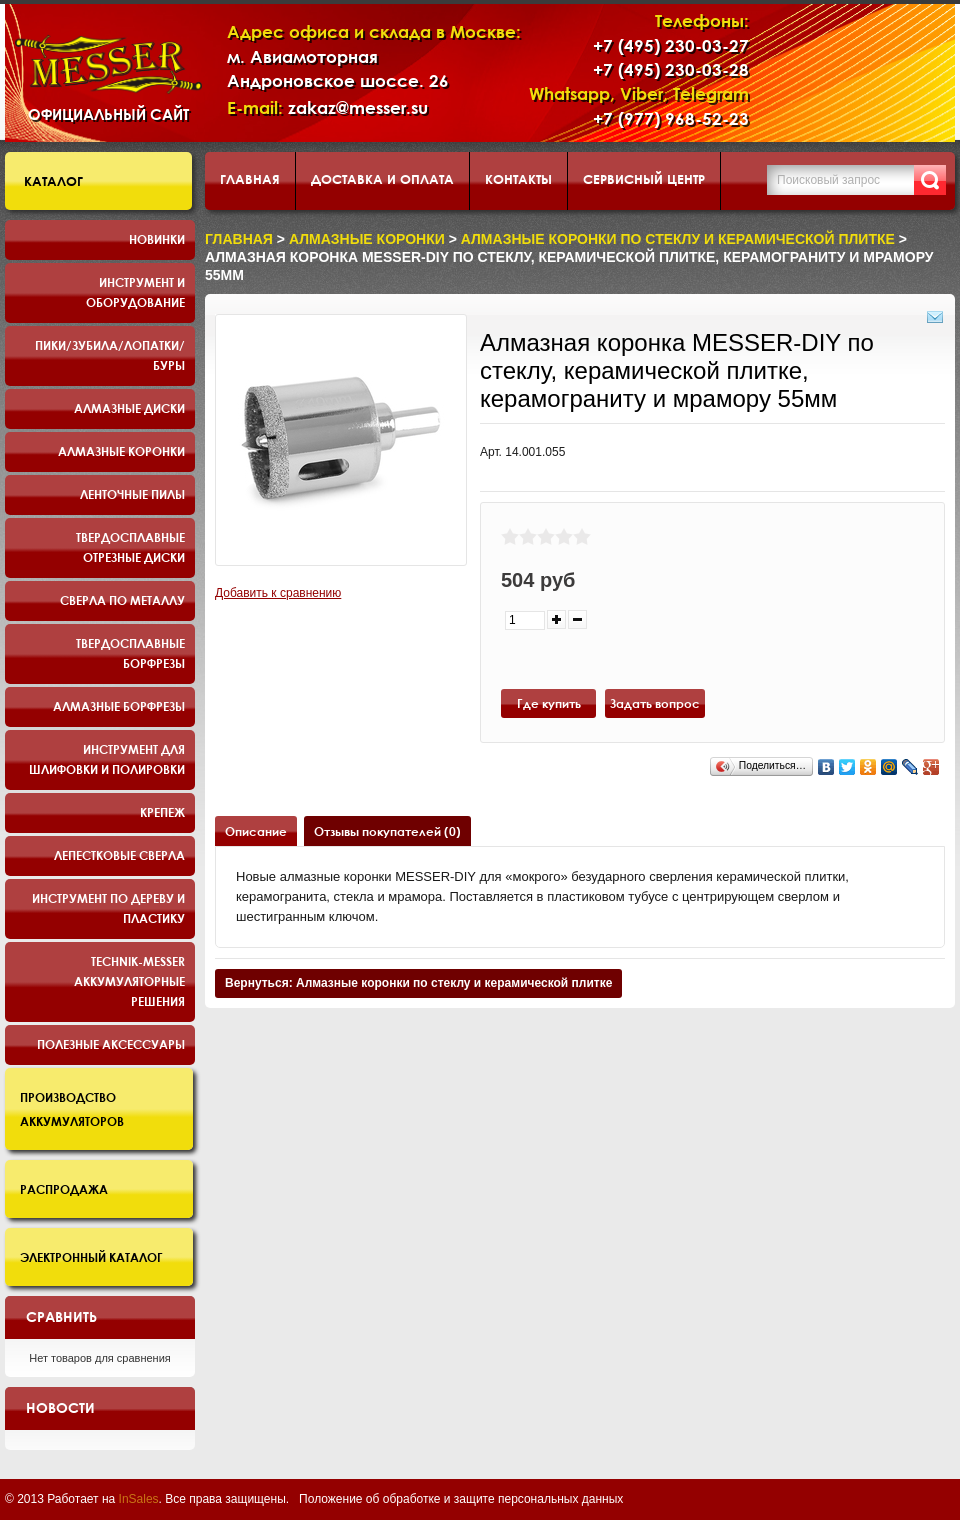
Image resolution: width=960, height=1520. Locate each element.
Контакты (518, 179)
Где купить (549, 703)
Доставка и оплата (382, 179)
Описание (256, 831)
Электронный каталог (91, 1257)
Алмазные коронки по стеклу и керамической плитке (678, 239)
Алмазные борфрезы (119, 706)
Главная (250, 179)
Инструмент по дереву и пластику (108, 908)
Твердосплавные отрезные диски (130, 547)
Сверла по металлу (122, 600)
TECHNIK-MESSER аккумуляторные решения (129, 981)
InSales (139, 1499)
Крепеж (162, 812)
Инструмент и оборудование (135, 292)
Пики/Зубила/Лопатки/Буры (110, 355)
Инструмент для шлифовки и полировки (107, 759)
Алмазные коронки (121, 451)
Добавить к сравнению (278, 593)
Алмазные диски (129, 408)
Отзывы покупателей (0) (387, 831)
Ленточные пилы (132, 494)
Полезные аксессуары (111, 1044)
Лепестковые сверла (119, 855)
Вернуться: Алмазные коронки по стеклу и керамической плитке (418, 983)
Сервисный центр (644, 179)
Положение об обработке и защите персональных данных (461, 1499)
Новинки (157, 239)
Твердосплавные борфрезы (130, 653)
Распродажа (64, 1189)
